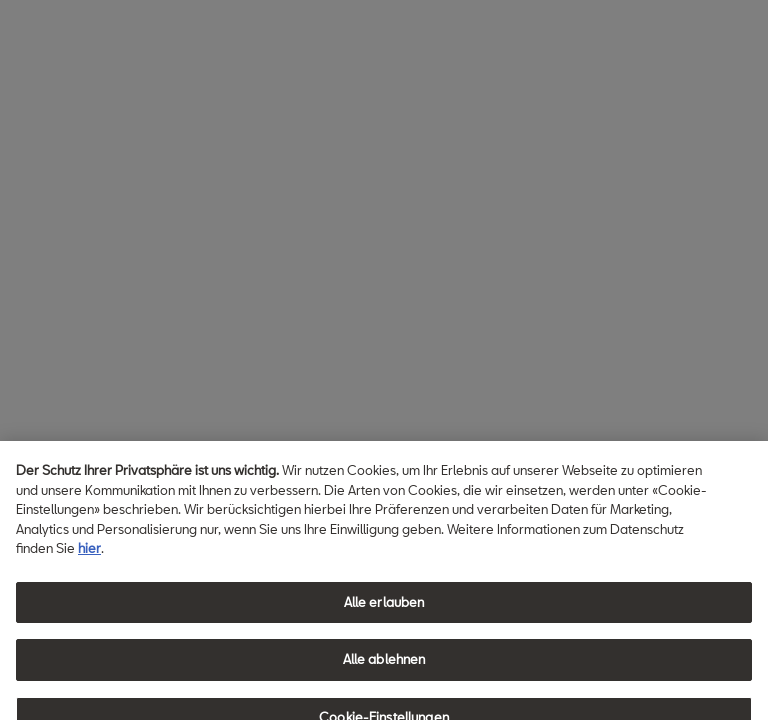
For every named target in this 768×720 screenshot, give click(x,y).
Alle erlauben (384, 610)
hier (89, 556)
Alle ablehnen (384, 667)
